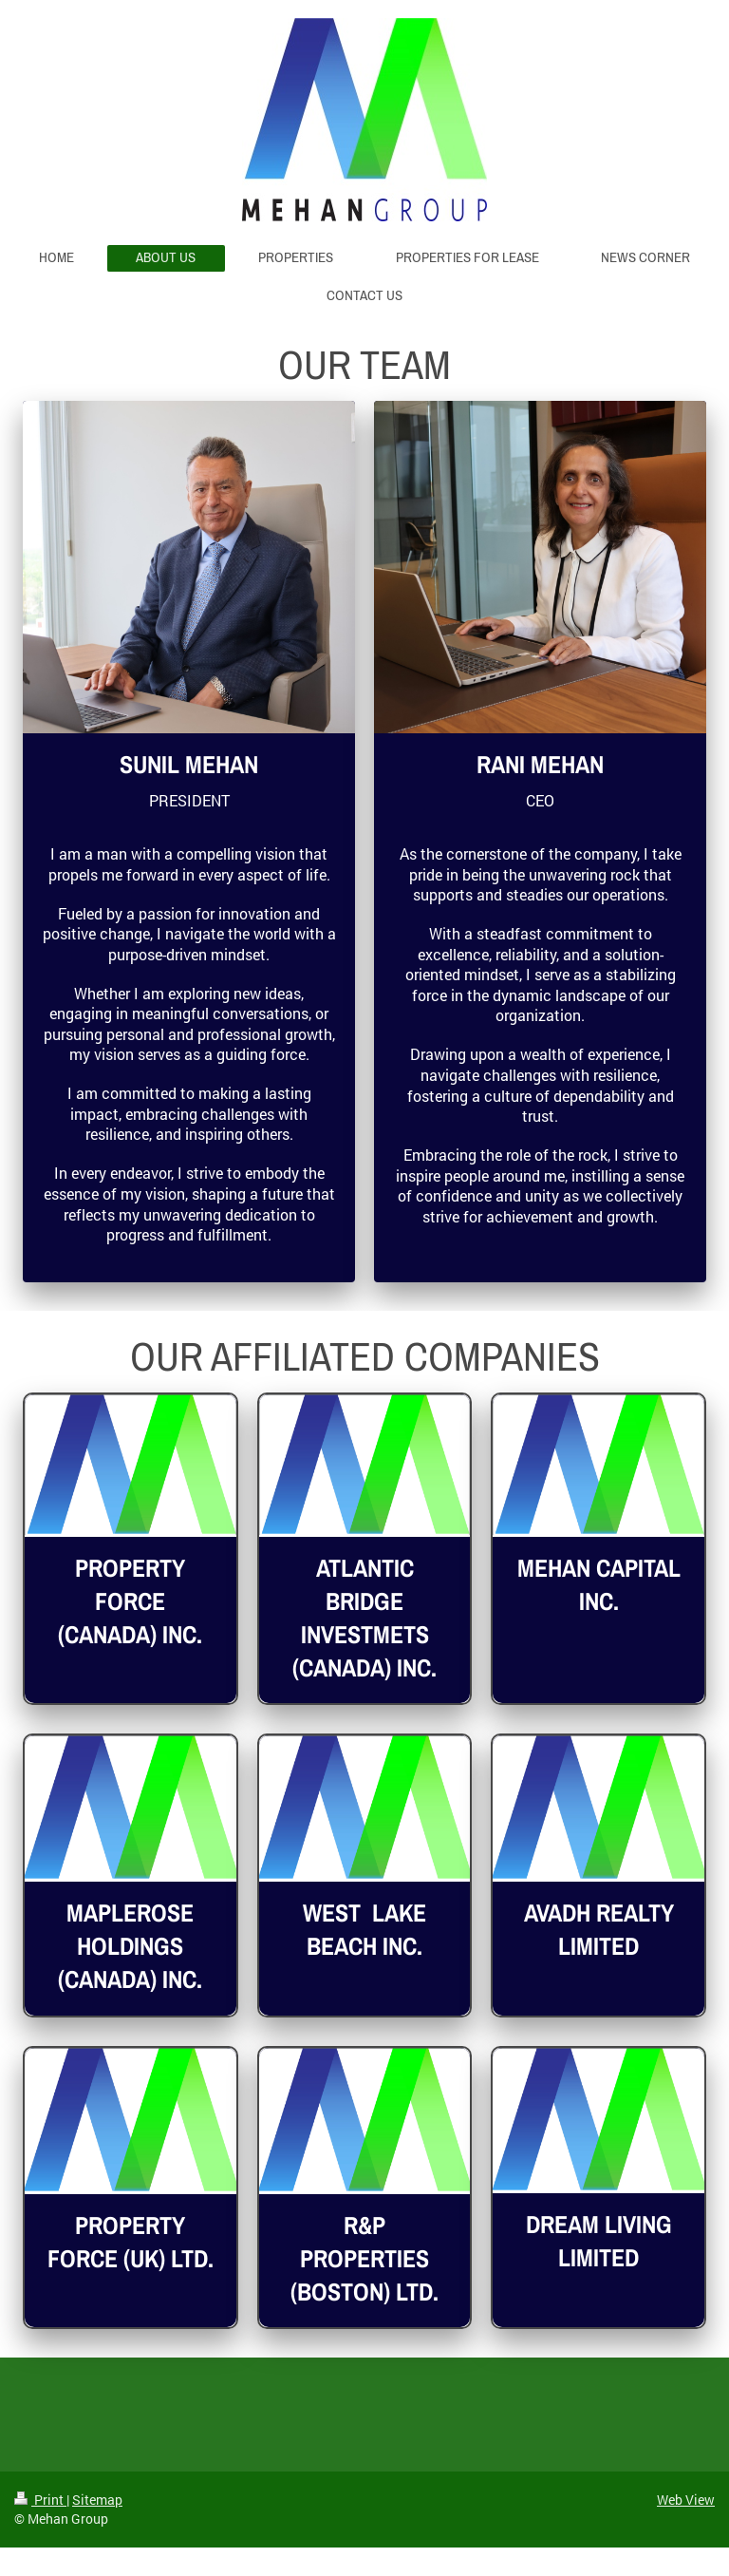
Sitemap (97, 2500)
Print (40, 2500)
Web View (686, 2500)
